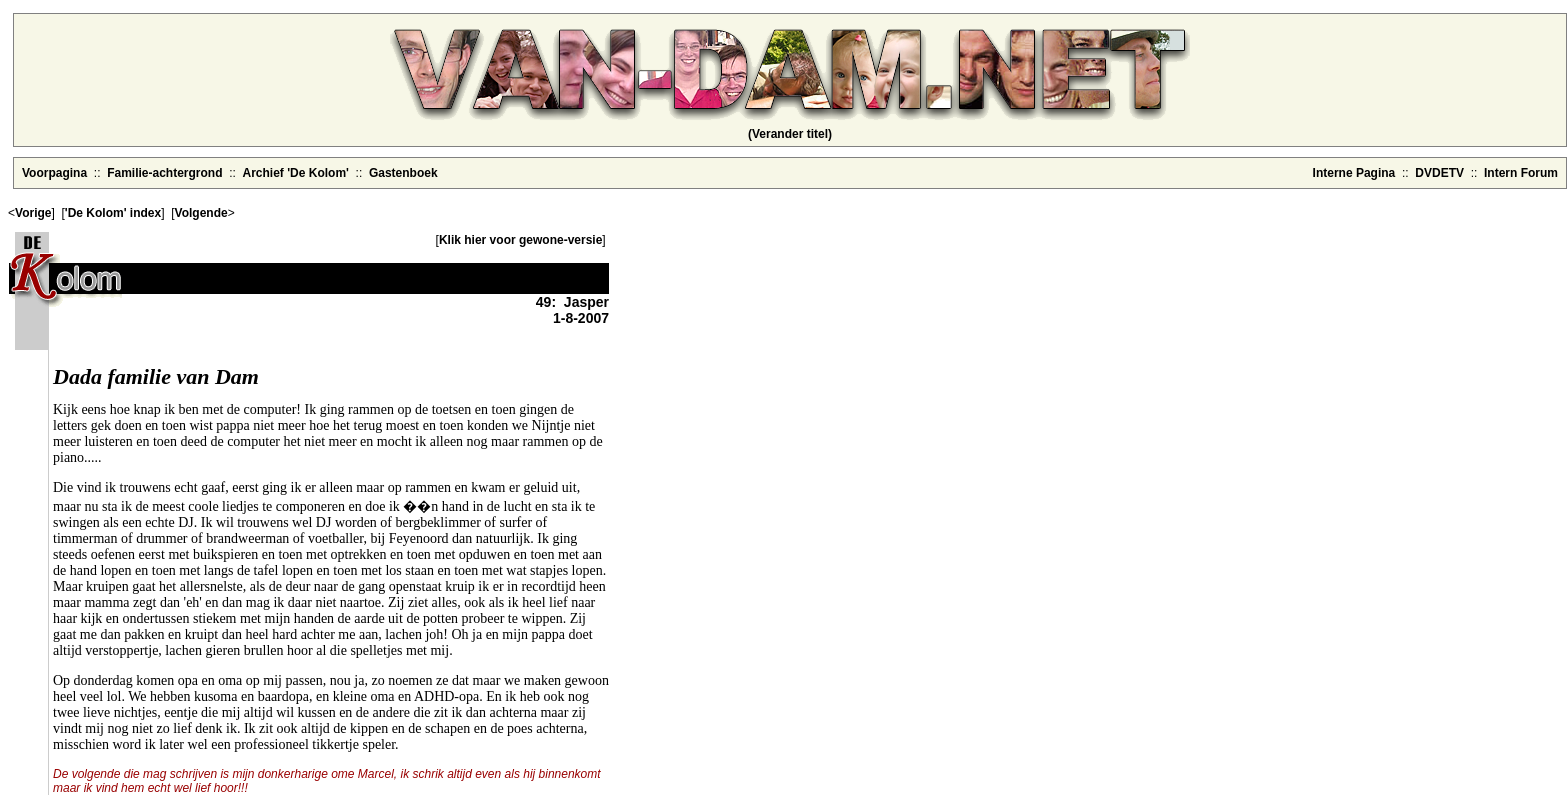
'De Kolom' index (113, 213)
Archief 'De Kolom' (296, 173)
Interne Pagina (1354, 173)
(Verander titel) (790, 134)
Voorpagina (54, 173)
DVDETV (1439, 173)
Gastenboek (403, 173)
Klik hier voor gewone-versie (520, 240)
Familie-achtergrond (164, 173)
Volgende (201, 213)
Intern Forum (1521, 173)
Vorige (33, 213)
